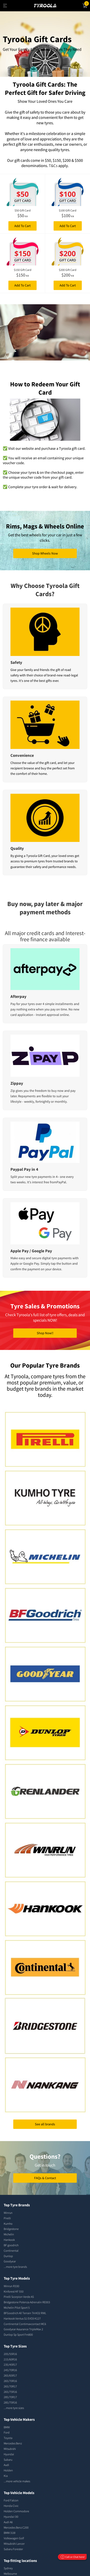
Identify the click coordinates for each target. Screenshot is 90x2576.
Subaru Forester (13, 2549)
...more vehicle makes (17, 2481)
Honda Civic (11, 2506)
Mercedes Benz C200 (16, 2527)
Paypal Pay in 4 (24, 1169)
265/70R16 (10, 2381)
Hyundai (9, 2454)
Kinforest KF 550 (14, 2291)
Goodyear (10, 2261)
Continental (11, 2250)
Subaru (8, 2459)
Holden (8, 2470)
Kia (6, 2476)
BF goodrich (11, 2245)
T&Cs (53, 165)
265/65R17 (10, 2375)
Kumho (8, 2223)
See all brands (45, 2124)
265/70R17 (10, 2386)
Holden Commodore (16, 2511)
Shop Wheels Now (45, 553)
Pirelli (7, 2218)
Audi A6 (8, 2522)
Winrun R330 (11, 2286)
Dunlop (8, 2256)
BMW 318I (9, 2533)
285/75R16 (10, 2402)
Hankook (9, 2240)
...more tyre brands (15, 2267)
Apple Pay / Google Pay (31, 1250)
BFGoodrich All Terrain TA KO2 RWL (25, 2313)
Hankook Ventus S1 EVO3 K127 (22, 2318)
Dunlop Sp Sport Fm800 (18, 2334)
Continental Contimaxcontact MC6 (25, 2324)
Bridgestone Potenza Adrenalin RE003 (27, 2302)
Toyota (8, 2438)
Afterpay (18, 996)
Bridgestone (11, 2229)
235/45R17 (10, 2364)
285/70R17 (10, 2397)
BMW (7, 2427)
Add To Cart (22, 226)
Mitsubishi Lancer (14, 2543)
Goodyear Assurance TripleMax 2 (23, 2329)
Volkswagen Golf (14, 2538)
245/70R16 (10, 2370)
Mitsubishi (10, 2449)
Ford (7, 2432)
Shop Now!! (45, 1333)
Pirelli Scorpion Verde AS (19, 2297)
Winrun (8, 2213)
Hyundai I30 (11, 2516)
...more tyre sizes (14, 2408)
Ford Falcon (11, 2500)
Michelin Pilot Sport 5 (17, 2307)
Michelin (9, 2234)
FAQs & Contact (45, 2178)
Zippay (16, 1083)
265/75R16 (10, 2392)
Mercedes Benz (13, 2443)
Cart (87, 3)
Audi (6, 2465)
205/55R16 (10, 2354)
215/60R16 (10, 2359)
